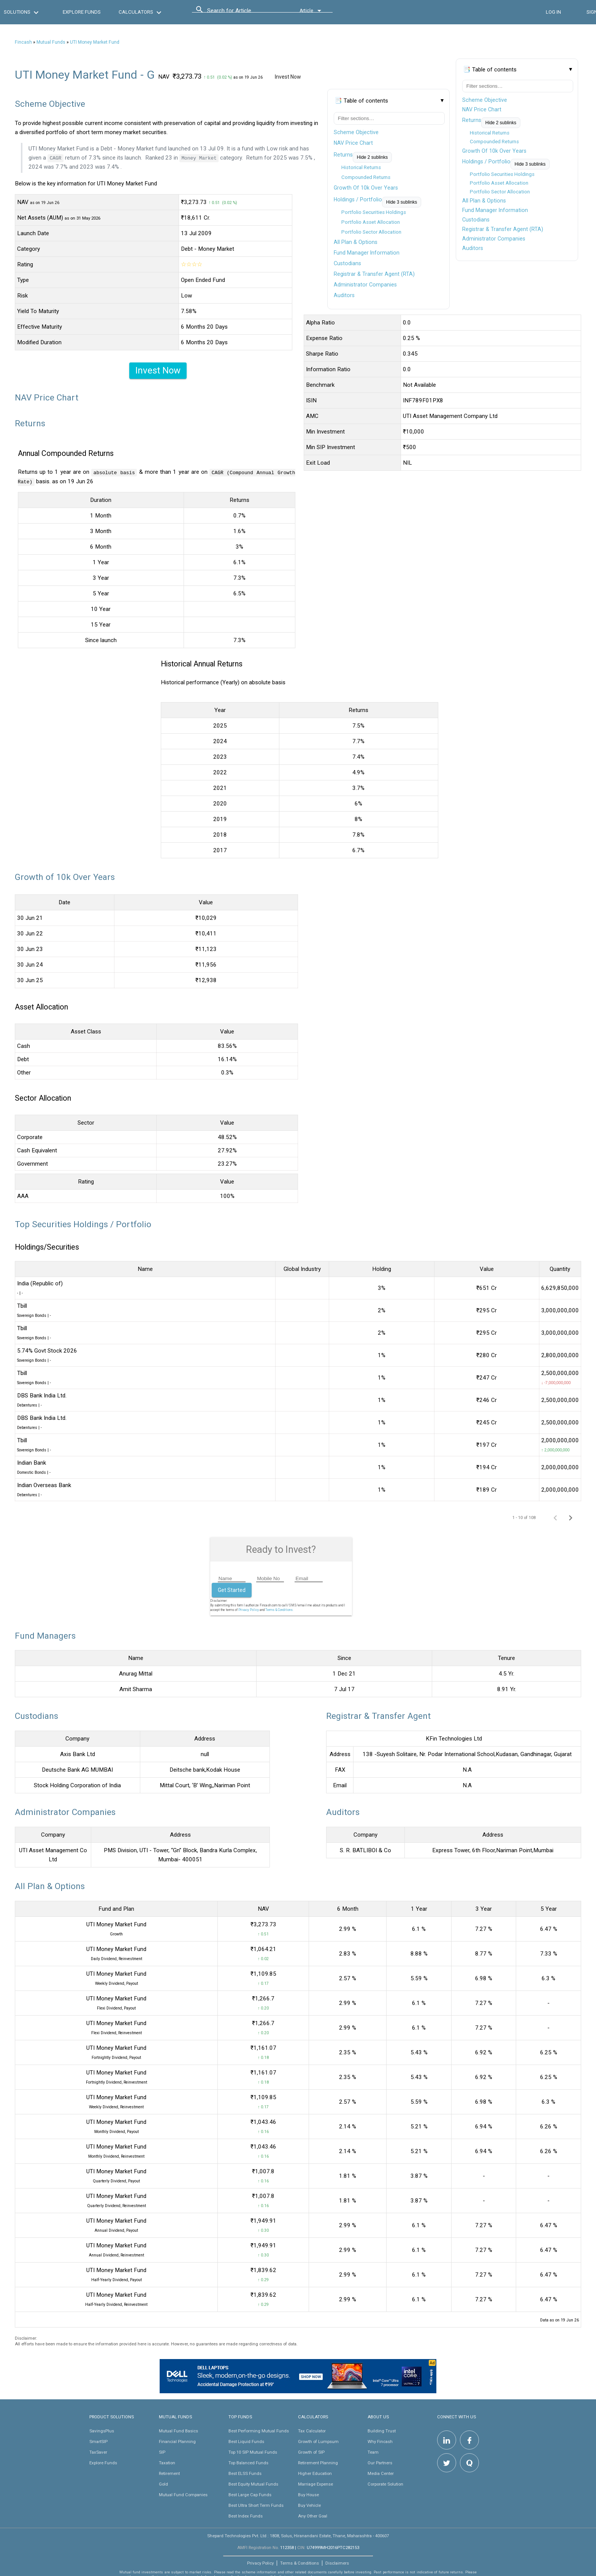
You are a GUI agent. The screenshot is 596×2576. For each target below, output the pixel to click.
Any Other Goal (312, 2515)
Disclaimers (337, 2562)
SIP (162, 2451)
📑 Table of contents (490, 69)
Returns (471, 120)
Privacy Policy (248, 1609)
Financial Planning (177, 2441)
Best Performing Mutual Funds (258, 2430)
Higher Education (315, 2473)
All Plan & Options (484, 201)
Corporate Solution (385, 2483)
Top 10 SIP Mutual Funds (252, 2451)
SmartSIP (98, 2441)
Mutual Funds (50, 42)
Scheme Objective (484, 100)
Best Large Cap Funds (249, 2494)
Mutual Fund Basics (178, 2430)
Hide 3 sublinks (530, 164)
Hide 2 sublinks (500, 122)
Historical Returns (489, 133)
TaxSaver (98, 2451)
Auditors (472, 248)
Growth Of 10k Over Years (494, 151)
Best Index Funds (245, 2515)
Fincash (23, 42)
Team (373, 2451)
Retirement (169, 2473)
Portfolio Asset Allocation (499, 183)
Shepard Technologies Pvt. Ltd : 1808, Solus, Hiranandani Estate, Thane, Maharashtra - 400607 (298, 2535)
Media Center (381, 2473)
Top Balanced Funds (248, 2462)
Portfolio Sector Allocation (500, 192)
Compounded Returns (494, 141)
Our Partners (380, 2462)
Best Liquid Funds (246, 2441)
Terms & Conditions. (279, 1609)
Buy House (308, 2494)
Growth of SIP (311, 2451)
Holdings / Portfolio (486, 161)
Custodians (476, 220)
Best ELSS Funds (245, 2473)
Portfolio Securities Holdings (502, 174)
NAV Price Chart (481, 109)
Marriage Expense (315, 2483)
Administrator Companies (493, 239)
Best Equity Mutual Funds (253, 2483)
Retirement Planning (318, 2462)
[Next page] (570, 1517)
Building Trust (382, 2430)
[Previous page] (555, 1517)
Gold (163, 2483)
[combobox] (241, 12)
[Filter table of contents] (517, 86)
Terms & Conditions (299, 2562)
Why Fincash (380, 2441)
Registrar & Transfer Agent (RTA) (502, 229)
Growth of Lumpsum (318, 2441)
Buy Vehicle (309, 2505)
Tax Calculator (312, 2430)
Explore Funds (103, 2462)
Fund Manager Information (495, 210)
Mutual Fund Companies (183, 2494)
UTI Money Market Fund (94, 42)
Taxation (167, 2462)
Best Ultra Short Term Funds (256, 2505)
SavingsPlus (101, 2430)
